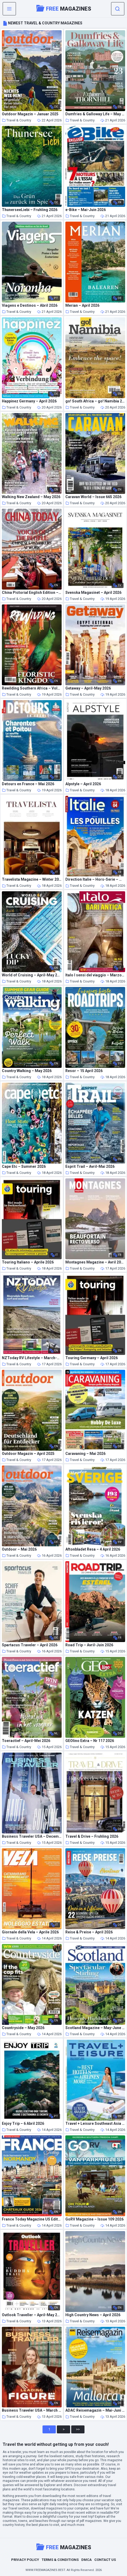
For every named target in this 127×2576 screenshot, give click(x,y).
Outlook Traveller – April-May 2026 (31, 2315)
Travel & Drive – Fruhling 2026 (91, 1836)
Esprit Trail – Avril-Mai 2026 (90, 1167)
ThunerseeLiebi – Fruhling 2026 (29, 210)
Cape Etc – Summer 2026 (24, 1167)
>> (78, 2429)
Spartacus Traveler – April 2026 (29, 1645)
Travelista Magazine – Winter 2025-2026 (31, 879)
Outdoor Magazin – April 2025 (28, 1454)
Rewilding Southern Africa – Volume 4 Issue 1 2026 (31, 688)
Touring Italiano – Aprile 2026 (28, 1262)
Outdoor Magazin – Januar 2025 (30, 114)
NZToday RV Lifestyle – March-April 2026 (31, 1358)
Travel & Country (16, 120)
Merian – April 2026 (82, 306)
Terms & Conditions (60, 2560)
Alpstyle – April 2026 (83, 784)
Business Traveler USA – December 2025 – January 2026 (31, 1836)
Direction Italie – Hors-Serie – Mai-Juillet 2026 (95, 879)
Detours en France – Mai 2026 (28, 784)
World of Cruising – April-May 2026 (31, 975)
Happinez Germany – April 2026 (29, 401)
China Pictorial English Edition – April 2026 (31, 593)
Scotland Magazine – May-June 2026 (95, 2028)
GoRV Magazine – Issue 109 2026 (94, 2219)
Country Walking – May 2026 (27, 1071)
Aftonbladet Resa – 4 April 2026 (92, 1549)
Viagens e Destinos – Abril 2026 (29, 306)
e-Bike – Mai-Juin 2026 (85, 210)
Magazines (63, 8)
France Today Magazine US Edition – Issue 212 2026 (31, 2219)
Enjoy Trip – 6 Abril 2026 (23, 2124)
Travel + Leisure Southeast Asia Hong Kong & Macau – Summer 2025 (95, 2124)
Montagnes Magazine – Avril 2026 (95, 1262)
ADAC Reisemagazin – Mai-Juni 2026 (95, 2410)
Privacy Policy (25, 2560)
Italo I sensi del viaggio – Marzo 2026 (95, 975)
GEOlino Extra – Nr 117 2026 (89, 1741)
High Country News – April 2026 (92, 2315)
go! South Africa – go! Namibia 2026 (95, 401)
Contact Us (105, 2560)
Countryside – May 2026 (23, 2028)
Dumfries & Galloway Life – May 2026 (95, 114)
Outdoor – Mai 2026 (19, 1549)
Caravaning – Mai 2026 (85, 1454)
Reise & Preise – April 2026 (89, 1932)
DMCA (86, 2560)
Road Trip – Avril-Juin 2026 (89, 1645)
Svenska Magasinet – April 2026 (93, 593)
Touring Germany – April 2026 (91, 1358)
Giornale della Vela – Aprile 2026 (30, 1932)
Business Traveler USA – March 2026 (31, 2410)
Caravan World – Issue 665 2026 (93, 497)
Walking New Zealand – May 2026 (31, 497)
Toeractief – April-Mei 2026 (26, 1741)
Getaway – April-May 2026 (88, 688)
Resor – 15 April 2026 (84, 1071)
